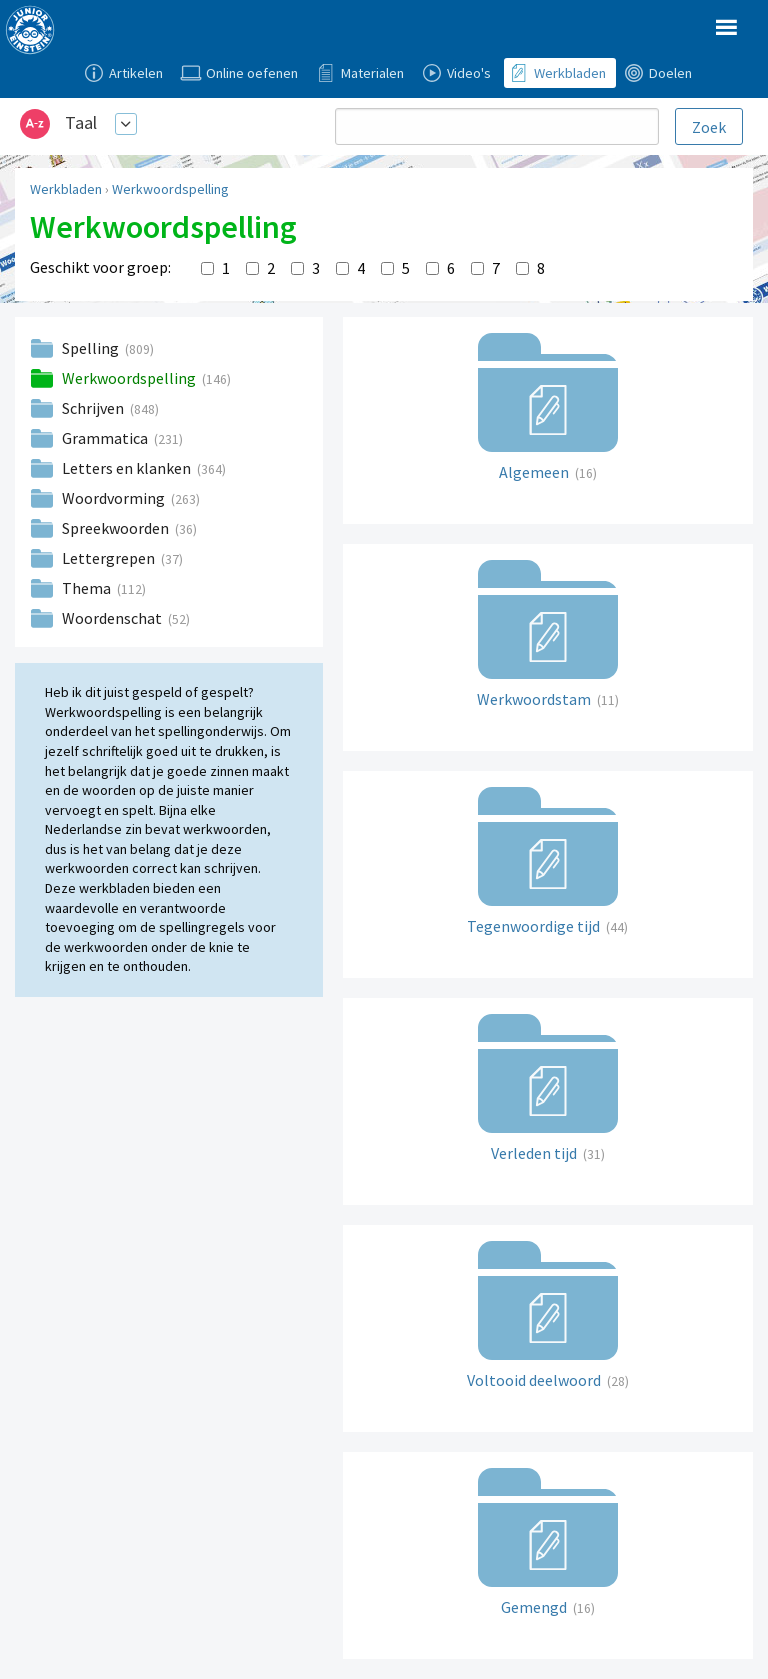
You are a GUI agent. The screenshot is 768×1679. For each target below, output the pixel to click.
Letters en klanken (128, 468)
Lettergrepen (110, 558)
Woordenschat (113, 618)
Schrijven (94, 408)
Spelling (92, 348)
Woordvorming (115, 498)
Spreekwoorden (117, 528)
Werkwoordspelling (170, 189)
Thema (88, 588)
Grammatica (106, 438)
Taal (81, 122)
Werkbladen (66, 189)
